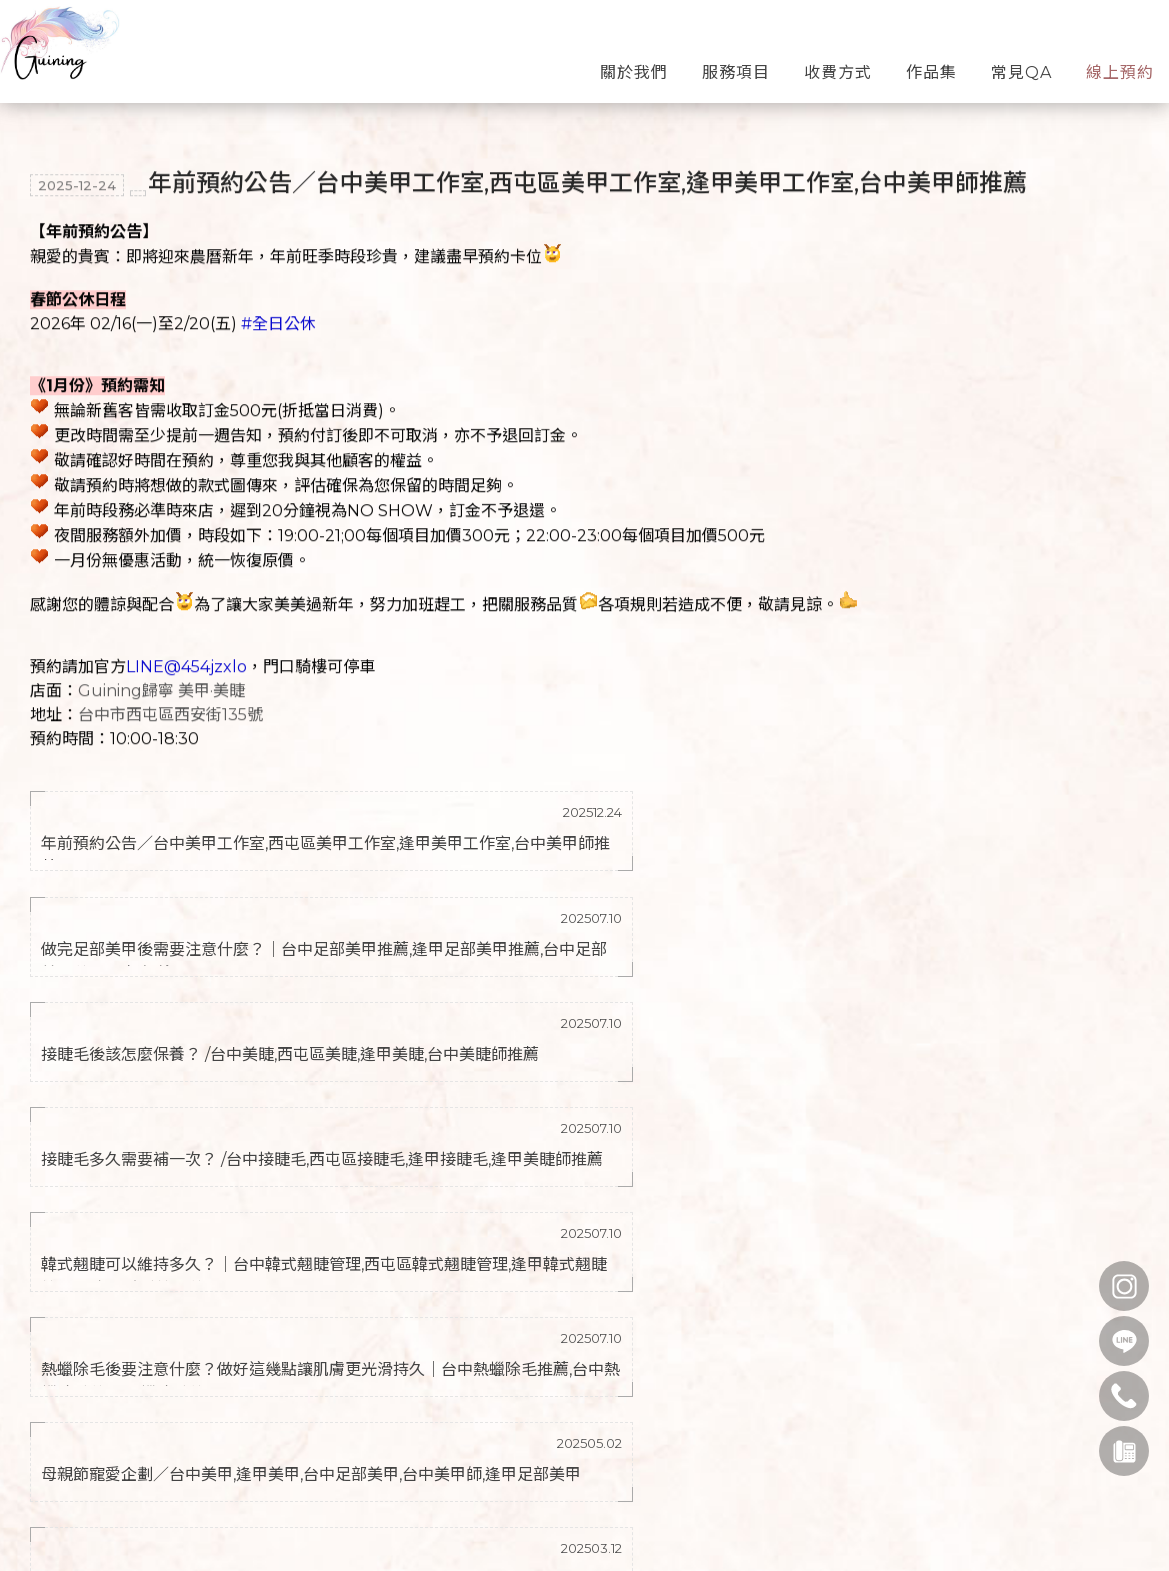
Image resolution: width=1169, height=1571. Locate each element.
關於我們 (634, 63)
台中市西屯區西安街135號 (170, 712)
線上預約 (1120, 63)
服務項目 (736, 63)
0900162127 (141, 1539)
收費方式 (838, 63)
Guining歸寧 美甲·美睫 (161, 688)
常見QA (1021, 63)
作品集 (931, 63)
